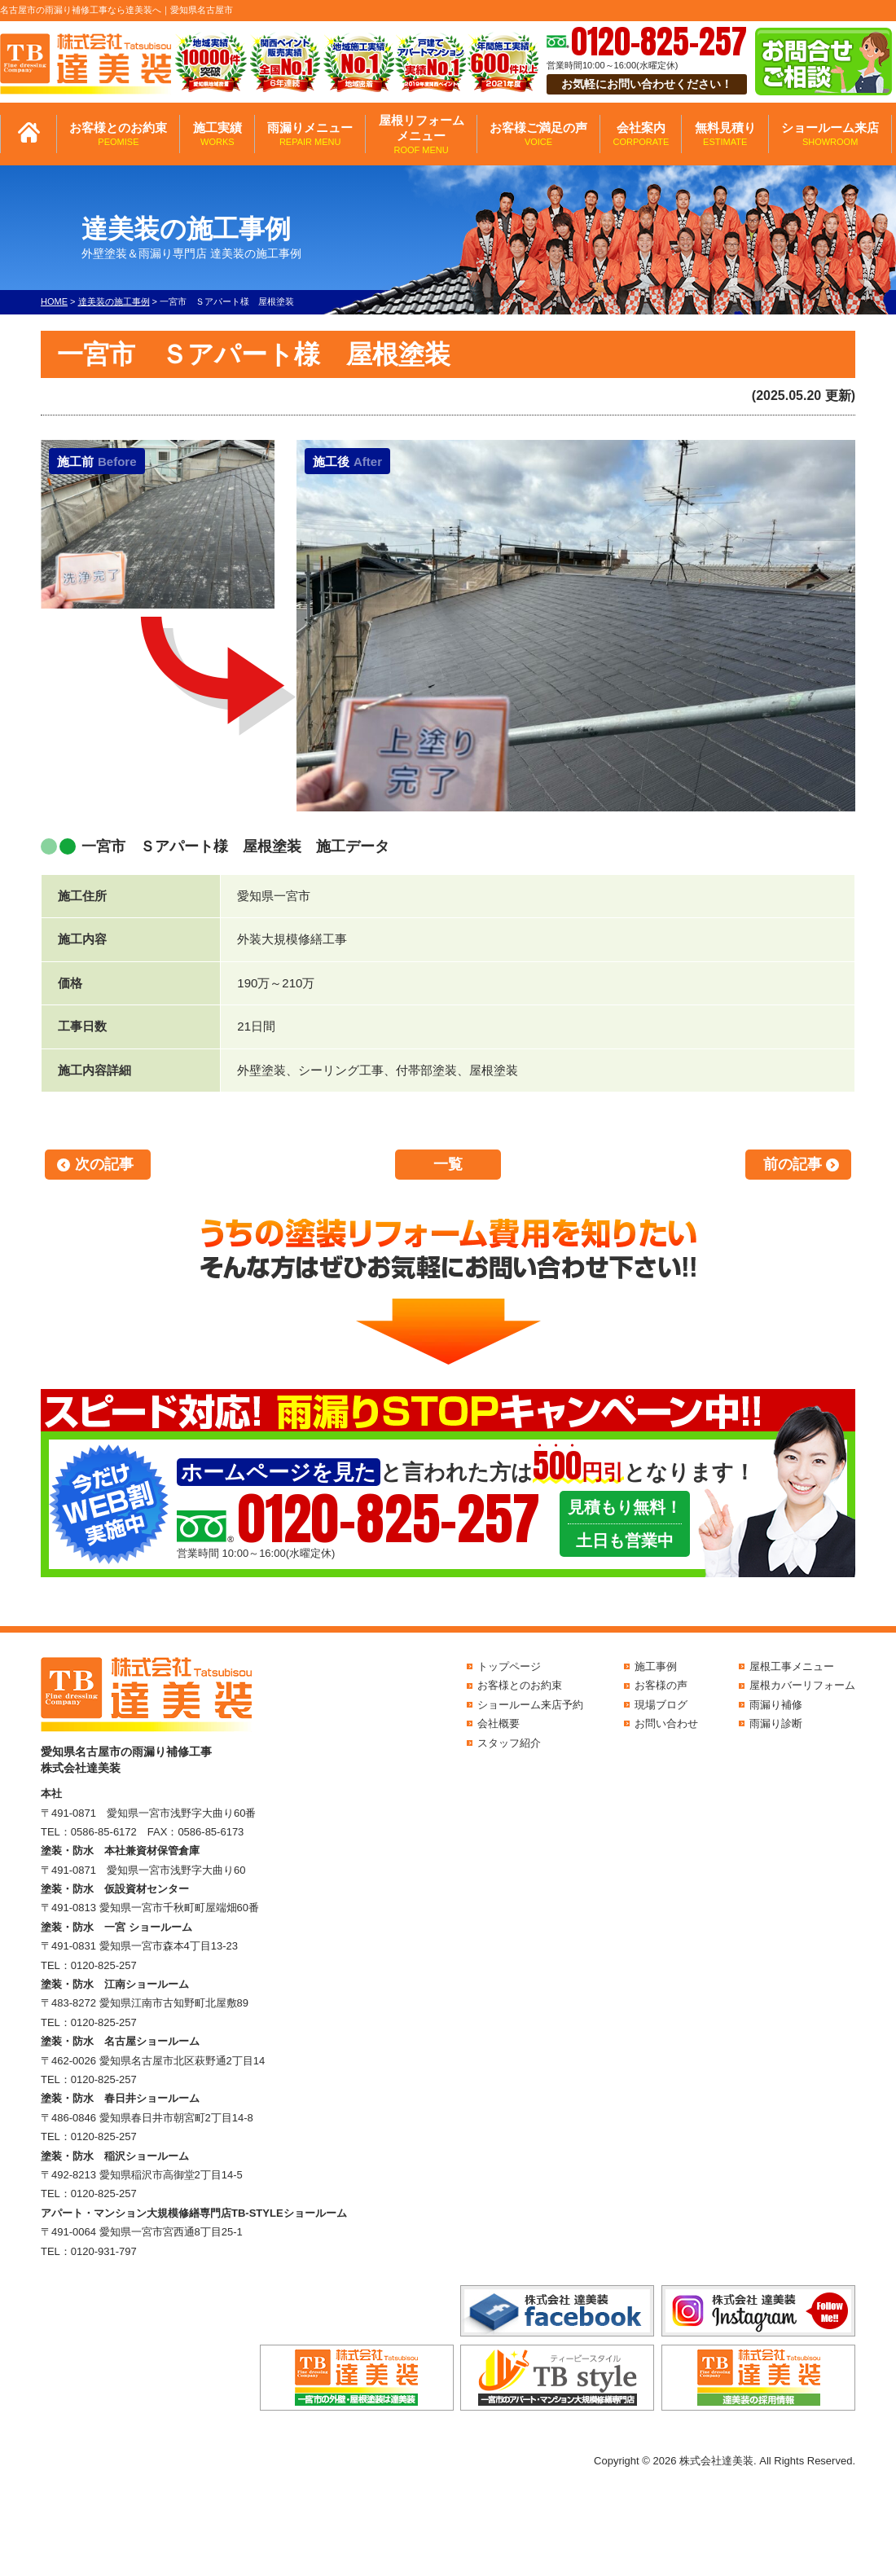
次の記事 (104, 1164)
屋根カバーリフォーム (802, 1685)
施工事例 (656, 1666)
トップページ (509, 1666)
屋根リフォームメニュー (421, 134)
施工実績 (217, 134)
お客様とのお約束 (118, 134)
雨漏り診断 (775, 1723)
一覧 (448, 1164)
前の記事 (792, 1164)
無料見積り (725, 134)
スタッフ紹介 (509, 1743)
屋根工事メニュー (791, 1666)
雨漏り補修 (775, 1705)
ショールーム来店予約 (530, 1705)
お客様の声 (661, 1685)
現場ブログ (661, 1705)
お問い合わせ (666, 1723)
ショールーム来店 (830, 134)
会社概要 (498, 1723)
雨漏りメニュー (310, 134)
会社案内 (641, 134)
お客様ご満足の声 (538, 134)
